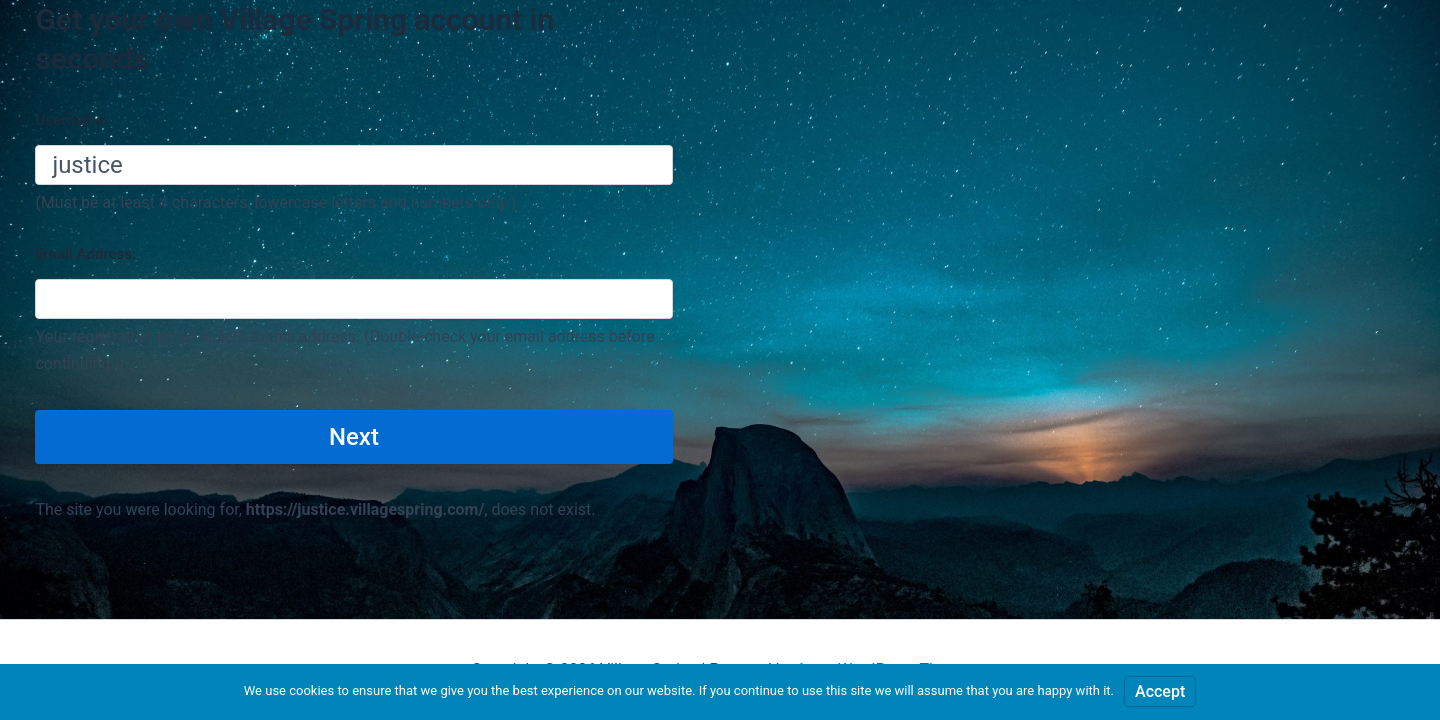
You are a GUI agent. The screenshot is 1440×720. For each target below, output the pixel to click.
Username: (71, 120)
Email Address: (85, 254)
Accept (1160, 691)
